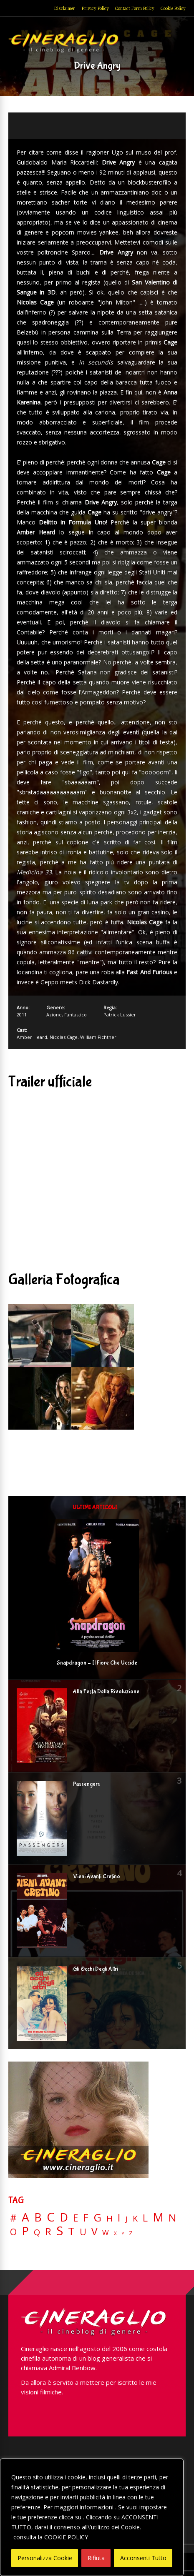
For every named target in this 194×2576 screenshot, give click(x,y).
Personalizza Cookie (45, 2558)
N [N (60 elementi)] (172, 2218)
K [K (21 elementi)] (135, 2218)
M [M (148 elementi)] (158, 2217)
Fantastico (75, 1014)
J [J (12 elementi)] (127, 2218)
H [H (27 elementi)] (109, 2218)
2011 (22, 1014)
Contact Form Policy (134, 8)
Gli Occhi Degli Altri (95, 1969)
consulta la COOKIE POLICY (50, 2537)
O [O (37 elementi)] (13, 2232)
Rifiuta (96, 2558)
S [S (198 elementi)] (59, 2231)
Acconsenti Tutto (143, 2558)
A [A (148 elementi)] (25, 2217)
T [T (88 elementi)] (71, 2231)
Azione (54, 1014)
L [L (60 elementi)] (145, 2218)
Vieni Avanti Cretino (96, 1876)
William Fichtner (98, 1037)
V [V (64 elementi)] (94, 2232)
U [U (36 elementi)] (83, 2232)
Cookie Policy (173, 8)
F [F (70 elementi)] (85, 2218)
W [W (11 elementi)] (105, 2233)
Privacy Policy (95, 8)
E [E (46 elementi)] (75, 2218)
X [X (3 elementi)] (115, 2233)
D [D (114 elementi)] (64, 2217)
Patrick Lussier (119, 1014)
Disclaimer (64, 8)
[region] (92, 2517)
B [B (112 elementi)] (38, 2217)
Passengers (86, 1784)
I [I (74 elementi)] (119, 2217)
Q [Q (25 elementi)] (37, 2232)
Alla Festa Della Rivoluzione (106, 1691)
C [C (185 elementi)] (51, 2217)
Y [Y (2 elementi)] (123, 2234)
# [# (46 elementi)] (13, 2218)
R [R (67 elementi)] (48, 2232)
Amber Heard (32, 1037)
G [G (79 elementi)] (97, 2217)
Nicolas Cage (64, 1037)
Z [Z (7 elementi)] (131, 2233)
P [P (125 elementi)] (25, 2231)
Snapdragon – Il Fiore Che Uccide (97, 1663)
